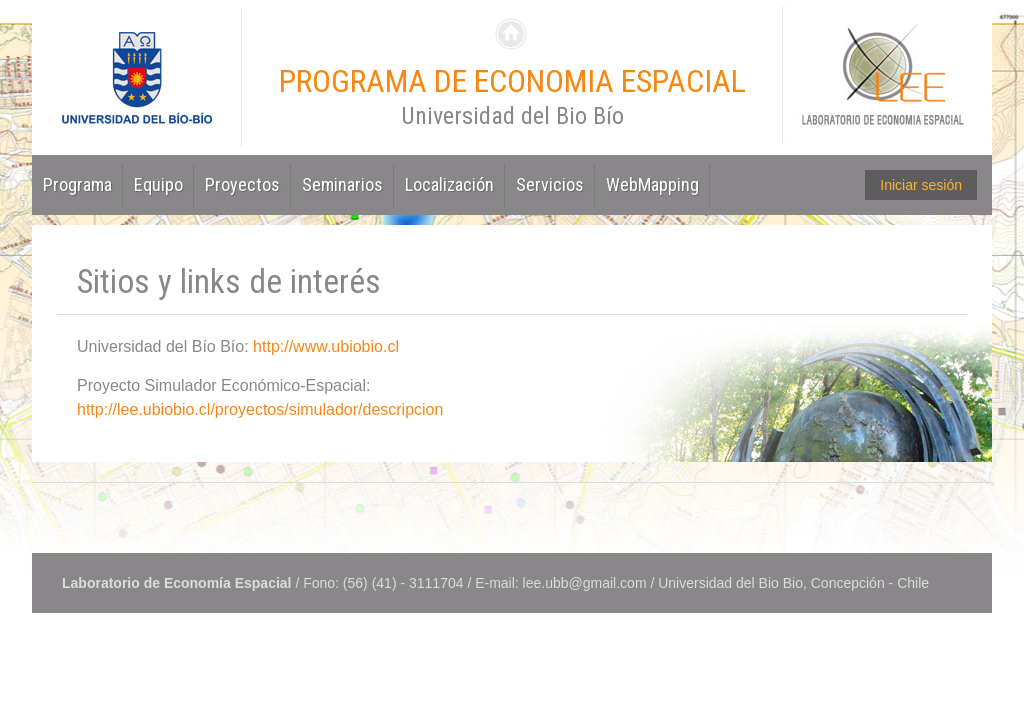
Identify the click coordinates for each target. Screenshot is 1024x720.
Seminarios (342, 184)
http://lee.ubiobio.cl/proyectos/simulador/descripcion (260, 409)
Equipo (158, 184)
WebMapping (652, 184)
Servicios (550, 184)
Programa (77, 184)
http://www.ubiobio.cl (326, 346)
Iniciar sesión (921, 185)
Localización (449, 184)
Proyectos (242, 184)
